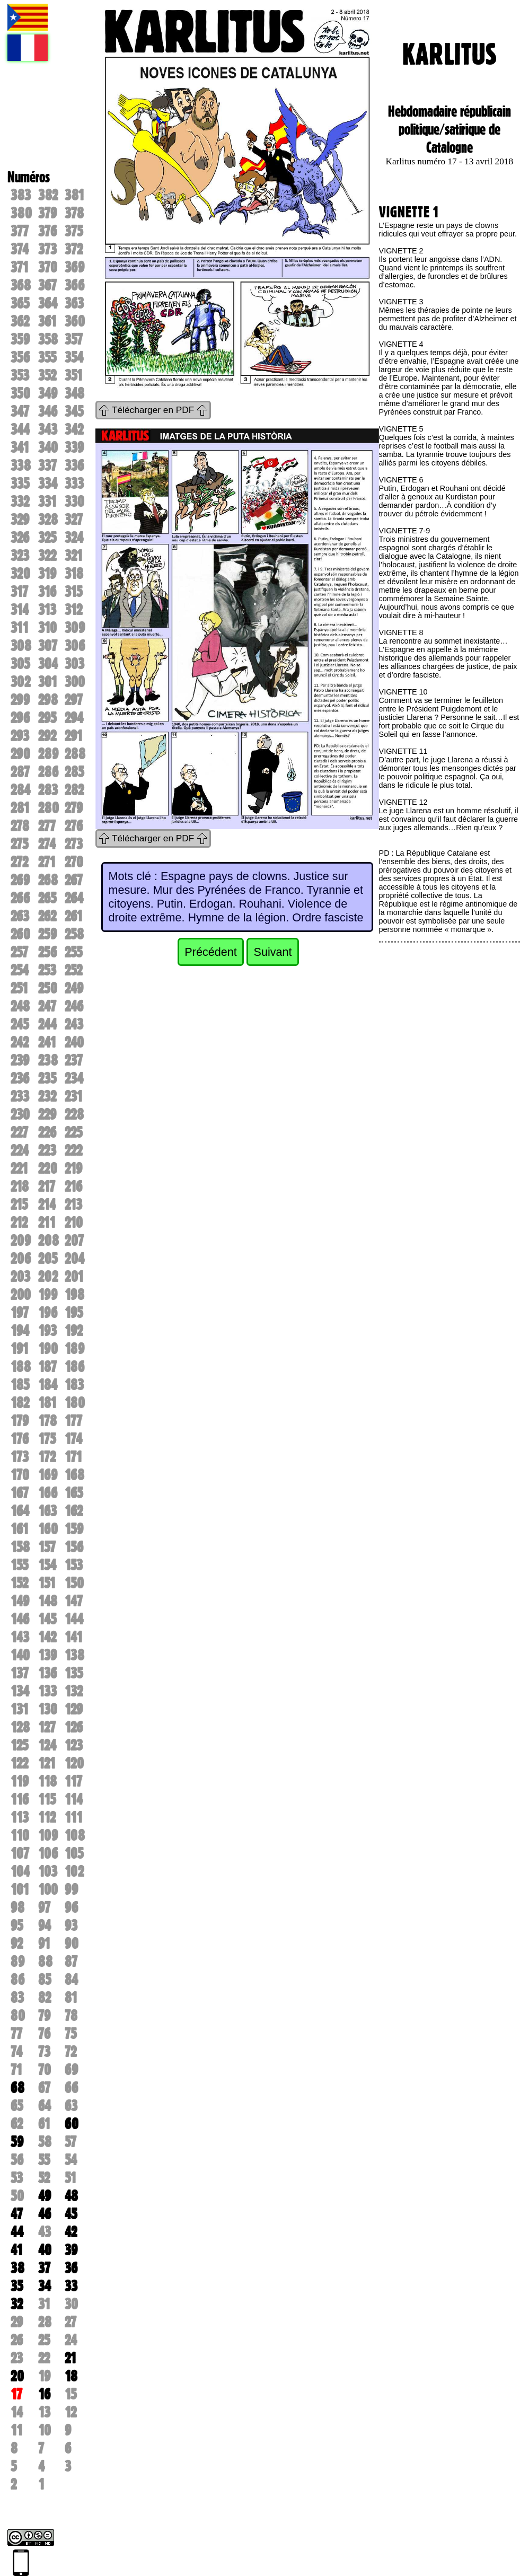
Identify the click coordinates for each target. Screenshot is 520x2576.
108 (75, 1835)
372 (74, 249)
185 (20, 1385)
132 (74, 1691)
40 (44, 2250)
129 (74, 1709)
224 (20, 1150)
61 (44, 2124)
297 (74, 700)
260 (20, 934)
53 (17, 2178)
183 (74, 1385)
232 (47, 1096)
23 (17, 2358)
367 (47, 285)
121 (47, 1763)
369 (74, 267)
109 (48, 1835)
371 (20, 267)
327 (74, 520)
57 (70, 2142)
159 (74, 1529)
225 (73, 1132)
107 (20, 1853)
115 (47, 1799)
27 (70, 2322)
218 (20, 1186)
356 (20, 357)
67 (44, 2088)
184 (47, 1385)
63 (71, 2106)
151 (47, 1583)
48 (71, 2196)
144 (74, 1619)
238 (48, 1060)
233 (20, 1096)
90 (71, 1944)
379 (47, 213)
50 (17, 2196)
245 (20, 1024)
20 (17, 2376)
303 (74, 664)
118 (47, 1781)
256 (47, 952)
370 (47, 267)
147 (74, 1601)
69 (71, 2070)
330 (74, 502)
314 (20, 610)
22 (44, 2358)
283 (48, 790)
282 (74, 790)
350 (20, 393)
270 (74, 862)
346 (47, 411)
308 (21, 646)
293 (20, 736)
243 (74, 1024)
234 (74, 1078)
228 (74, 1114)
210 (74, 1223)
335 (20, 483)
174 (73, 1439)
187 (47, 1367)
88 (45, 1962)
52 (44, 2178)
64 (44, 2106)
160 (48, 1529)
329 (20, 520)
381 (74, 195)
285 (74, 772)
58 (44, 2142)
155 (19, 1565)
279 (74, 808)
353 (20, 375)
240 (74, 1042)
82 (44, 1998)
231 (74, 1096)
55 (44, 2160)
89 (17, 1962)
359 (20, 339)
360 (75, 321)
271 (47, 862)
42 (71, 2232)
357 (74, 339)
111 (74, 1817)
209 (21, 1241)
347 (20, 411)
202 (48, 1277)
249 (74, 988)
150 (74, 1583)
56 (17, 2160)
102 (74, 1871)
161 (20, 1529)
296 (20, 718)
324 (74, 538)
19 (44, 2376)
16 (44, 2394)
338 (21, 465)
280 (48, 808)
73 (44, 2052)
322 (47, 556)
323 (20, 556)
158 (20, 1547)
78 (71, 2016)
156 (74, 1547)
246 (74, 1006)
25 (44, 2340)
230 (20, 1114)
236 (20, 1078)
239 (20, 1060)
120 (74, 1763)
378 (74, 213)
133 (47, 1691)
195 (74, 1313)
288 (75, 754)
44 (17, 2232)
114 (74, 1799)
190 (48, 1349)
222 (73, 1150)
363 (74, 303)
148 (47, 1601)
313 (47, 610)
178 (47, 1421)
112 (47, 1817)
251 (19, 988)
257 (19, 952)
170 (20, 1475)
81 (71, 1998)
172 (47, 1457)
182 (20, 1403)
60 (71, 2124)
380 (21, 213)
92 (17, 1944)
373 (47, 249)
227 (19, 1132)
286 (48, 772)
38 (17, 2268)
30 (71, 2304)
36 (71, 2268)
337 (47, 465)
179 (20, 1421)
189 (74, 1349)
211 (47, 1223)
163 (47, 1511)
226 (47, 1132)
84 (71, 1980)
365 (20, 303)
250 (47, 988)
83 (17, 1998)
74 (16, 2052)
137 (20, 1673)
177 (73, 1421)
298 (48, 700)
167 (20, 1493)
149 (20, 1601)
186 (74, 1367)
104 (20, 1871)
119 (20, 1781)
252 (73, 970)
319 (47, 574)
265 (47, 898)
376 (47, 231)
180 (75, 1403)
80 (18, 2016)
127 (47, 1727)
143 (20, 1637)
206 (21, 1259)
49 (44, 2196)
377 (20, 231)
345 (74, 411)
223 (47, 1150)
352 (47, 375)
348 (74, 393)
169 (47, 1475)
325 (47, 538)
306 (75, 646)
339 (74, 447)
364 (47, 303)
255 (73, 952)
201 (74, 1277)
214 (47, 1204)
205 (47, 1259)
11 (17, 2430)
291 (74, 736)
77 (16, 2034)
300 (75, 682)
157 (47, 1547)
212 (19, 1223)
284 (20, 790)
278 (20, 826)
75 (70, 2034)
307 (47, 646)
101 (20, 1889)
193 (47, 1331)
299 (20, 700)
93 (71, 1925)
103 (47, 1871)
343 (47, 429)
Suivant (273, 952)
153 (74, 1565)
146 (20, 1619)
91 (44, 1944)
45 (71, 2214)
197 (20, 1313)
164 (20, 1511)
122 (19, 1763)
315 (73, 592)
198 (74, 1295)
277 (47, 826)
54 (71, 2160)
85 (44, 1980)
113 (20, 1817)
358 (48, 339)
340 (48, 447)
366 (74, 285)
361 (47, 321)
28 (44, 2322)
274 (47, 844)
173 (20, 1457)
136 (47, 1673)
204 (74, 1259)
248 (20, 1006)
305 (20, 664)
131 (20, 1709)
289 (48, 754)
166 (47, 1493)
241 (47, 1042)
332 (20, 502)
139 (47, 1655)
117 (73, 1781)
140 (20, 1655)
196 (47, 1313)
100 (48, 1889)
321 (74, 556)
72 (70, 2052)
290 (20, 754)
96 (71, 1907)
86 (17, 1980)
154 (47, 1565)
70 (44, 2070)
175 (47, 1439)
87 (71, 1962)
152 (19, 1583)
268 (48, 880)
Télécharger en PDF (153, 410)
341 (20, 447)
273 (74, 844)
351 (74, 375)
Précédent (210, 952)
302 (20, 682)
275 (19, 844)
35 (17, 2286)
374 (20, 249)
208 (48, 1241)
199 (47, 1295)
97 (44, 1907)
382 (48, 195)
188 (21, 1367)
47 (17, 2214)
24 (71, 2340)
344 (20, 429)
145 (47, 1619)
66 (71, 2088)
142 (47, 1637)
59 (17, 2142)
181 (47, 1403)
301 (47, 682)
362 (20, 321)
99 (71, 1889)
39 (71, 2250)
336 (74, 465)
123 (74, 1745)
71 (16, 2070)
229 (47, 1114)
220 (47, 1168)
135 (74, 1673)
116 (20, 1799)
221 (19, 1168)
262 (47, 916)
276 (74, 826)
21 (70, 2358)
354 (74, 357)
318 (74, 574)
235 (47, 1078)
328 (48, 520)
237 (74, 1060)
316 (47, 592)
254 (20, 970)
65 (17, 2106)
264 (74, 898)
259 (47, 934)
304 (48, 664)
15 (70, 2394)
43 (44, 2232)
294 (74, 718)
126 (74, 1727)
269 (20, 880)
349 (47, 393)
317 (19, 592)
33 (71, 2286)
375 (74, 231)
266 (20, 898)
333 (74, 483)
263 (20, 916)
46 (44, 2214)
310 (47, 628)
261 (74, 916)
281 (20, 808)
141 (74, 1637)
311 (20, 628)
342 (74, 429)
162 (74, 1511)
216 (73, 1186)
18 (71, 2376)
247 (47, 1006)
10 (44, 2430)
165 (74, 1493)
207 (74, 1241)
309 (75, 628)
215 (19, 1204)
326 (20, 538)
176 (20, 1439)
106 (48, 1853)
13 (44, 2412)
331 (47, 502)
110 (20, 1835)
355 (47, 357)
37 (44, 2268)
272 (19, 862)
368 (21, 285)
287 (20, 772)
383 (21, 195)
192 (74, 1331)
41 (17, 2250)
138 (74, 1655)
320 (20, 574)
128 (20, 1727)
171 (73, 1457)
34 (44, 2286)
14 (17, 2412)
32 (17, 2304)
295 (47, 718)
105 (74, 1853)
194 (20, 1331)
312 (73, 610)
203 (20, 1277)
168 (74, 1475)
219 (73, 1168)
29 (17, 2322)
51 (70, 2178)
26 (17, 2340)
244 (47, 1024)
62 (17, 2124)
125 (19, 1745)
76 (44, 2034)
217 (46, 1186)
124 (47, 1745)
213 (73, 1204)
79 (44, 2016)
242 (20, 1042)
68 (17, 2088)
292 (47, 736)
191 (20, 1349)
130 (47, 1709)
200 (21, 1295)
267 (74, 880)
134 (20, 1691)
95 (17, 1925)
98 (17, 1907)
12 (70, 2412)
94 (44, 1925)
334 (47, 483)
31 (44, 2304)
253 (47, 970)
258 (74, 934)
